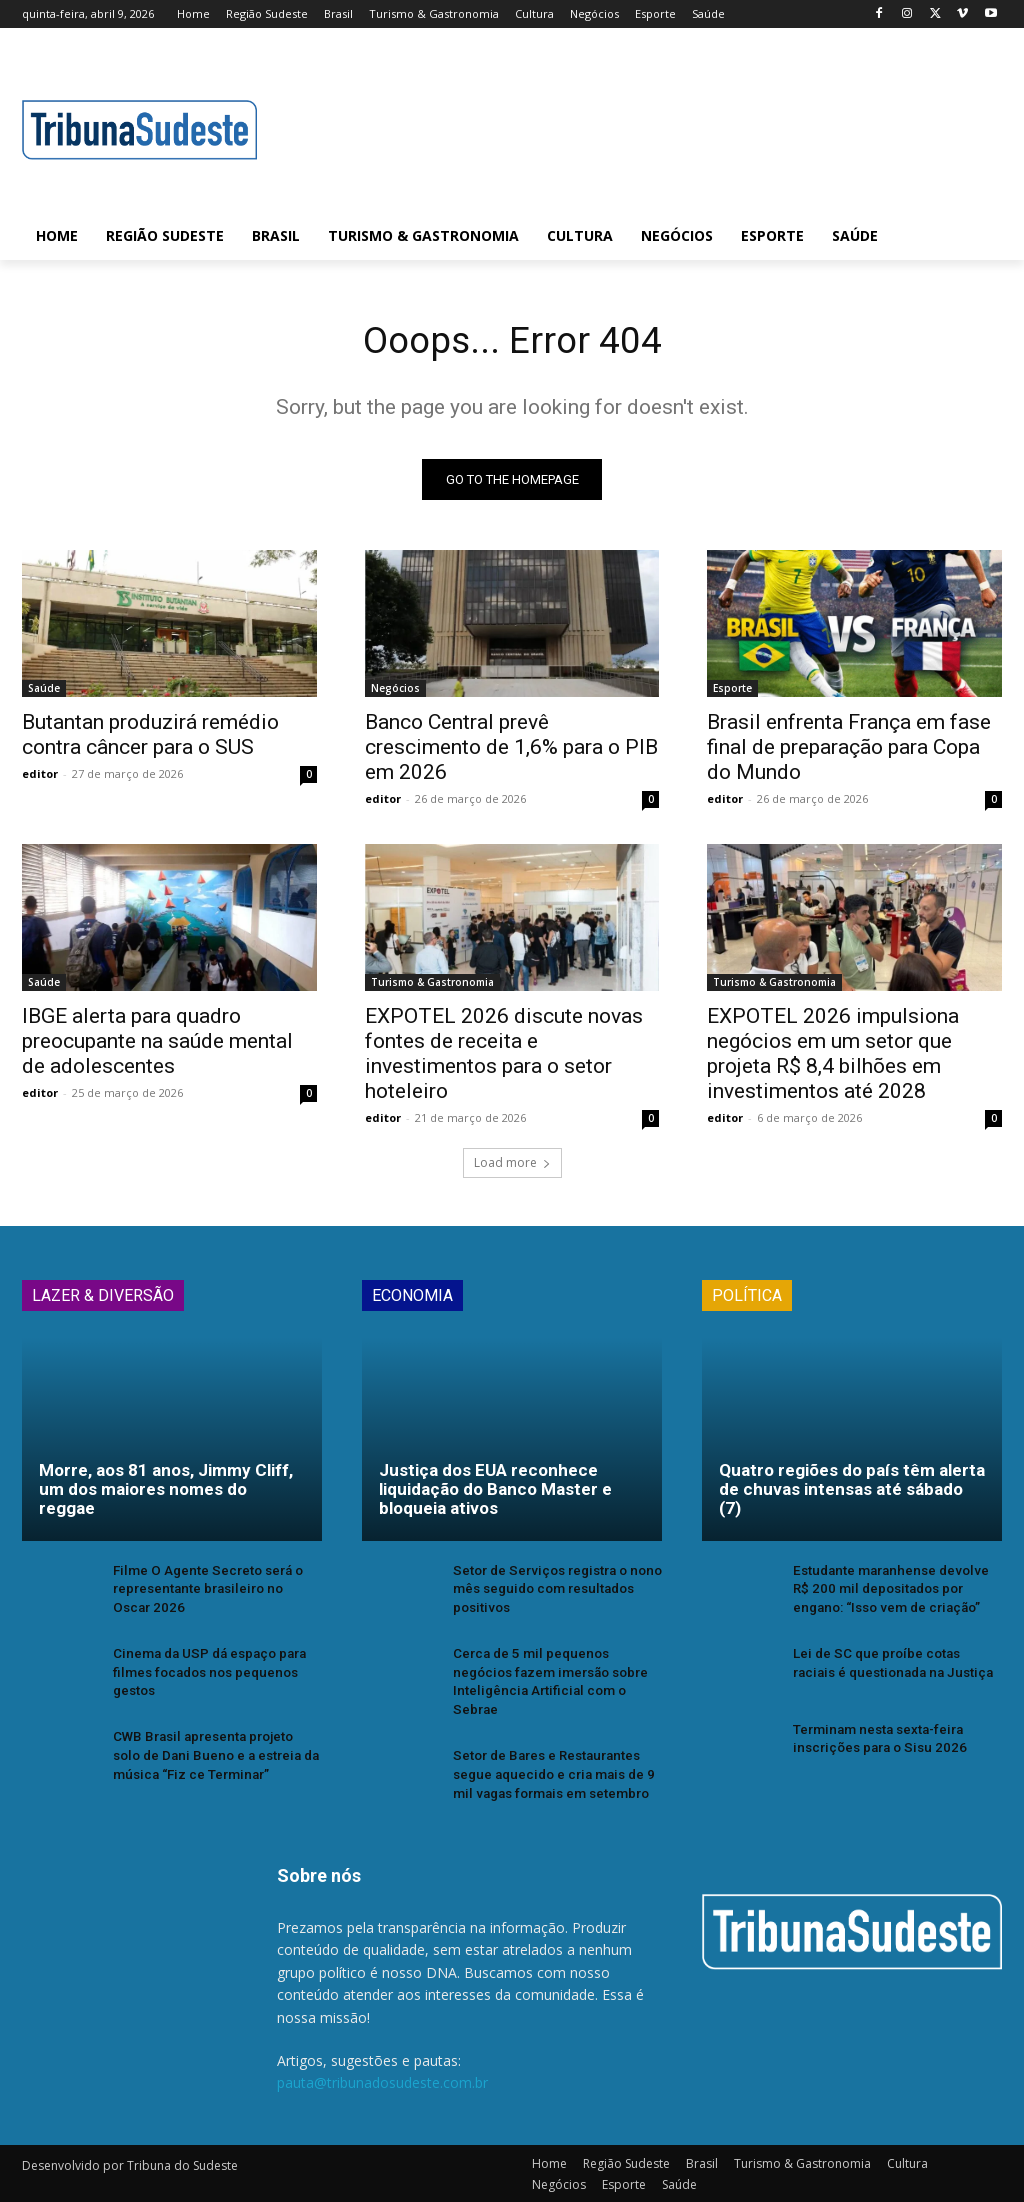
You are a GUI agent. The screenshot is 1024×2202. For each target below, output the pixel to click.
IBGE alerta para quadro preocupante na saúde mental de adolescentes (157, 1046)
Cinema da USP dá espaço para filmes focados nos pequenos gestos (207, 1674)
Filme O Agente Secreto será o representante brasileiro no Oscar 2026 (214, 1592)
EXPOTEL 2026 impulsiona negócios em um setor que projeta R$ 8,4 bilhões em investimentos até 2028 (833, 1058)
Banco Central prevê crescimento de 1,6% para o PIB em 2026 (511, 752)
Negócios (395, 693)
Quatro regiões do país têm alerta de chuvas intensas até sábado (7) (852, 1493)
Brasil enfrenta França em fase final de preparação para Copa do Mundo (849, 752)
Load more (512, 1166)
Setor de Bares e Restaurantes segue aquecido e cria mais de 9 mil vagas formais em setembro (550, 1773)
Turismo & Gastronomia (432, 987)
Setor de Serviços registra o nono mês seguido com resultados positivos (554, 1592)
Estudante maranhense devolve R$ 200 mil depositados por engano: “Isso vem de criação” (895, 1592)
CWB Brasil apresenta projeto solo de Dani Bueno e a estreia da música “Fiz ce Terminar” (215, 1755)
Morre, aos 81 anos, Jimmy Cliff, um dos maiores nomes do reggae (166, 1493)
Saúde (44, 693)
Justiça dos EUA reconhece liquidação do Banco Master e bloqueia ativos (495, 1493)
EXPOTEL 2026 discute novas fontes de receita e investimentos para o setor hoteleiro (504, 1058)
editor (40, 778)
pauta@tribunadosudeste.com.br (382, 2081)
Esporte (732, 693)
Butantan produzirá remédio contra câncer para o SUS (150, 739)
